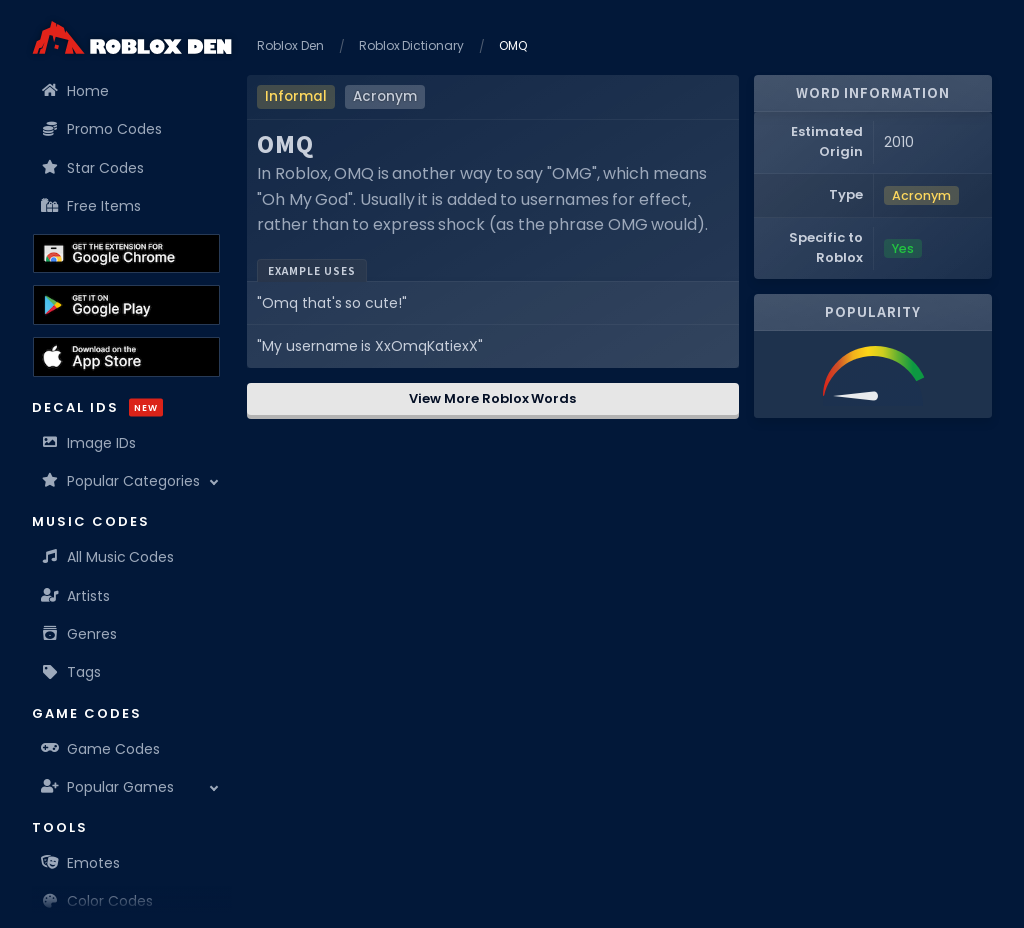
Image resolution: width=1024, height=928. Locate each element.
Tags (71, 672)
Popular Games (108, 787)
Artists (76, 596)
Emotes (81, 863)
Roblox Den (290, 45)
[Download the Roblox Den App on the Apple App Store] (126, 357)
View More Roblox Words (492, 398)
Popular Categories (121, 481)
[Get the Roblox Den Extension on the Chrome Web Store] (126, 254)
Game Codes (101, 749)
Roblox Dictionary (412, 45)
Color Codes (97, 901)
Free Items (91, 206)
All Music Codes (108, 557)
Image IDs (89, 443)
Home (75, 91)
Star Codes (93, 168)
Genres (79, 634)
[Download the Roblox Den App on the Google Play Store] (126, 305)
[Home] (132, 37)
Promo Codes (102, 129)
